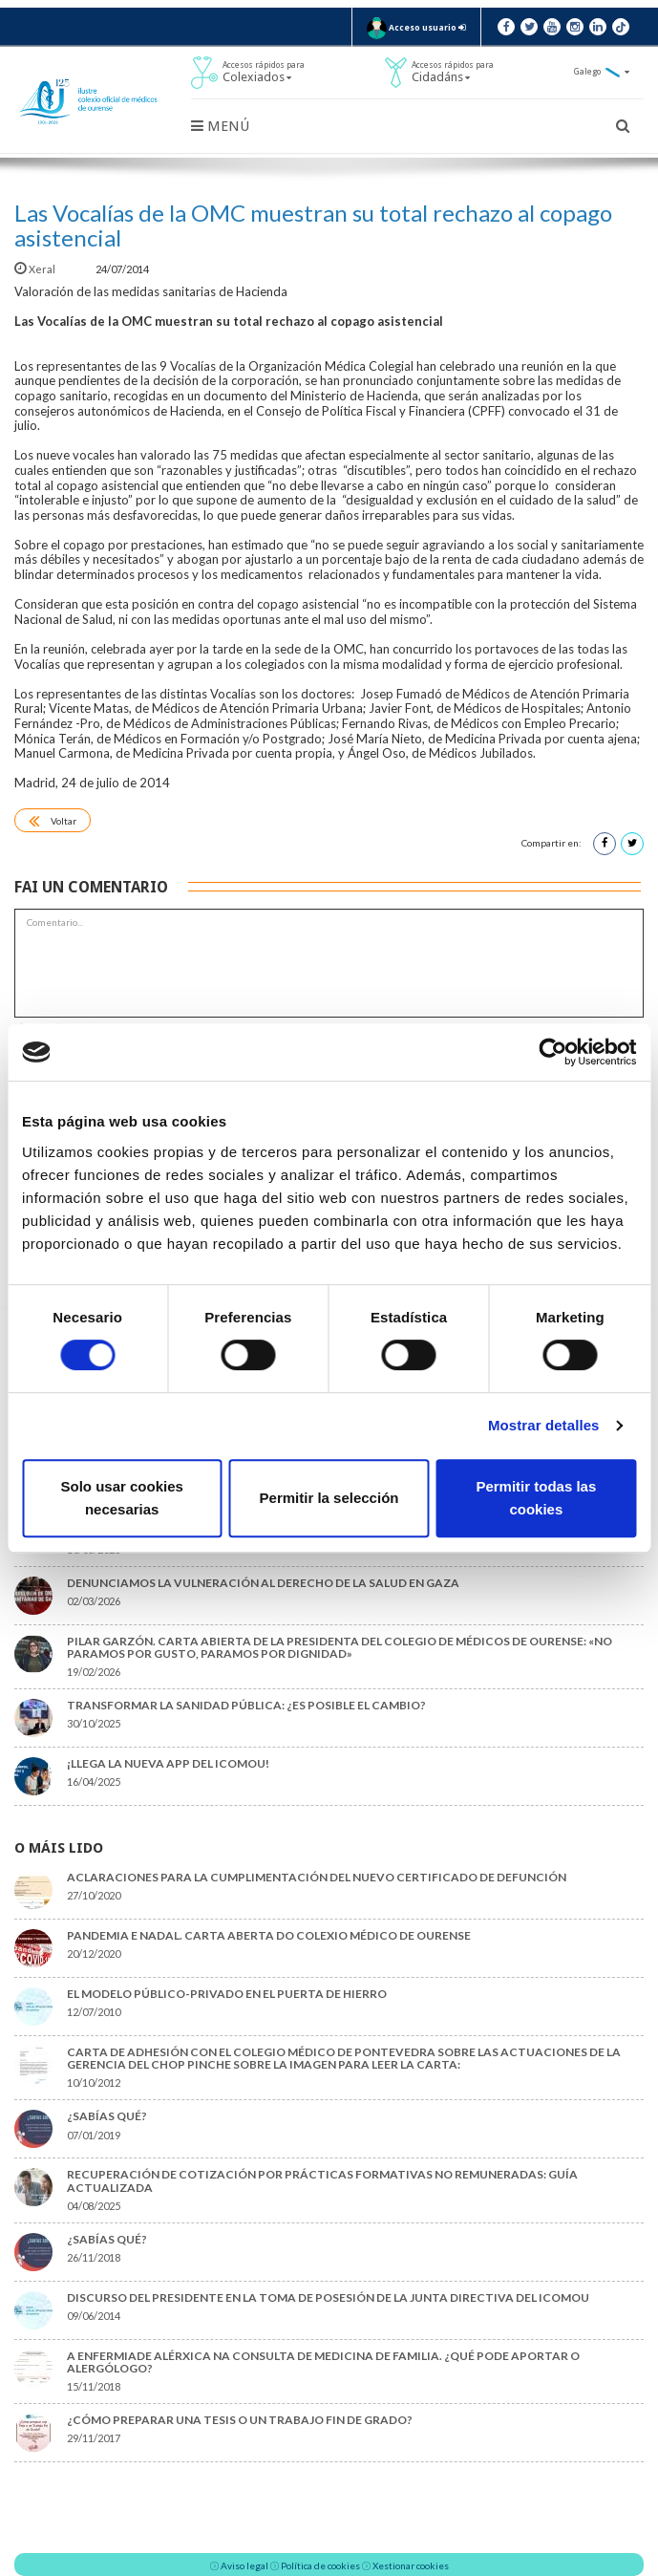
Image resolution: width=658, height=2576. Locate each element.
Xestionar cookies (410, 2565)
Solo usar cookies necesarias (121, 1497)
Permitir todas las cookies (536, 1497)
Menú (220, 126)
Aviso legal (244, 2565)
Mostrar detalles (544, 1425)
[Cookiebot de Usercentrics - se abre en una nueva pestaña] (552, 1052)
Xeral (35, 269)
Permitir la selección (329, 1498)
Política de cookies (320, 2565)
